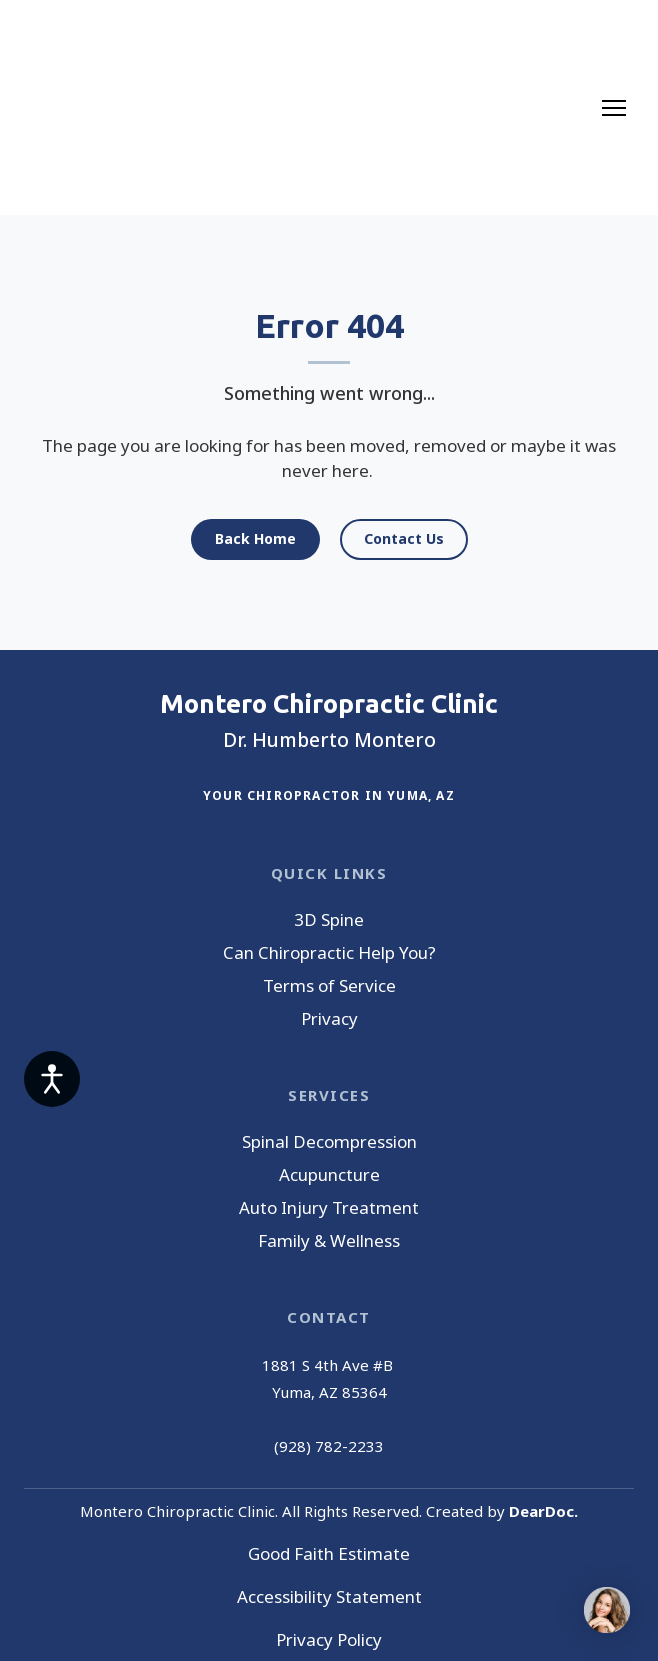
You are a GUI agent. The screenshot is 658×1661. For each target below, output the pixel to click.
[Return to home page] (101, 107)
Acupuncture (329, 1174)
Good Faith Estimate (329, 1553)
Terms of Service (329, 985)
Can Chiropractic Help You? (329, 952)
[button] (255, 539)
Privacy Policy (329, 1639)
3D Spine (329, 919)
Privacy (329, 1018)
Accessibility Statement (329, 1596)
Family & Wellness (329, 1240)
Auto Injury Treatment (329, 1207)
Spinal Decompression (329, 1141)
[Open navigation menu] (614, 108)
